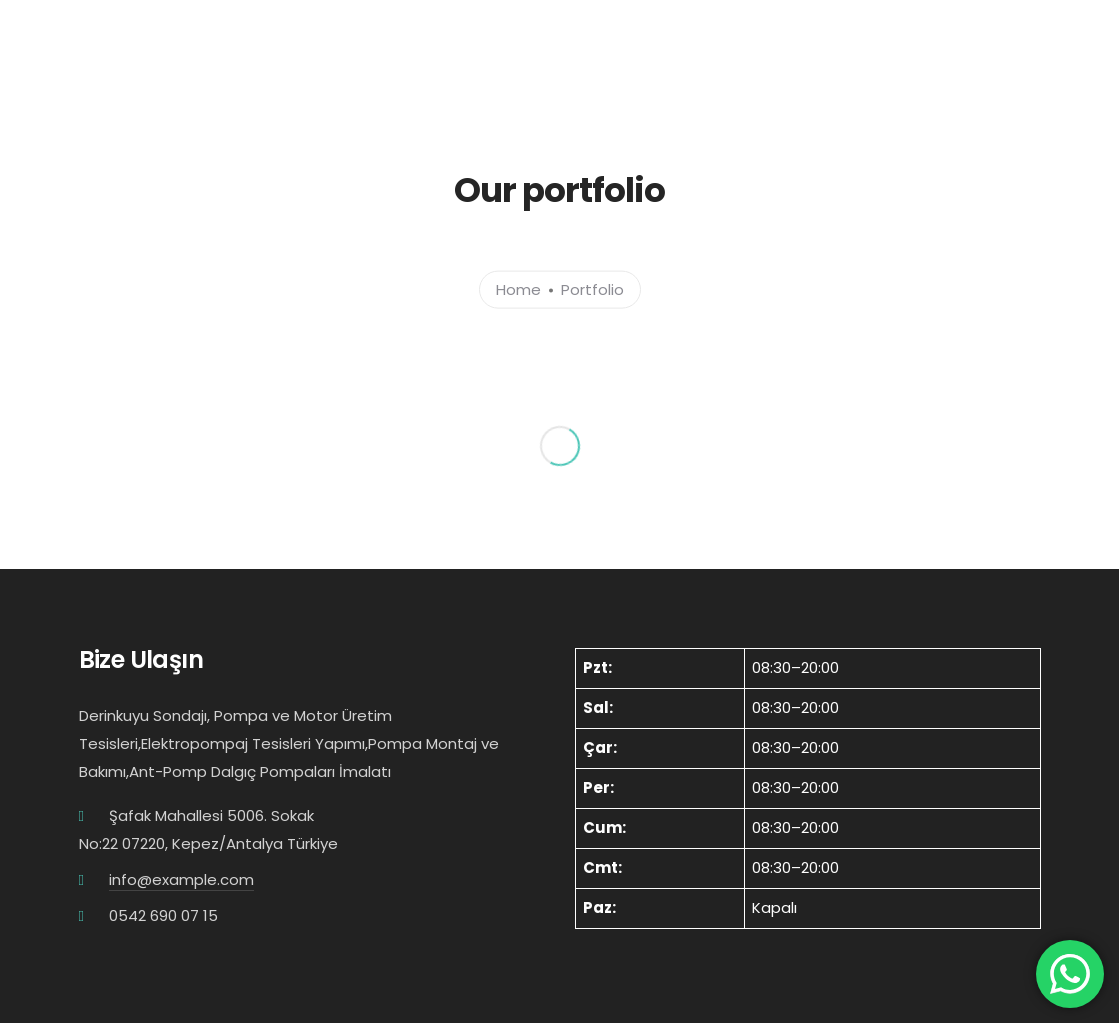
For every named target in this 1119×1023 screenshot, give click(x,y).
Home (518, 288)
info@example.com (181, 879)
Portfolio (592, 288)
